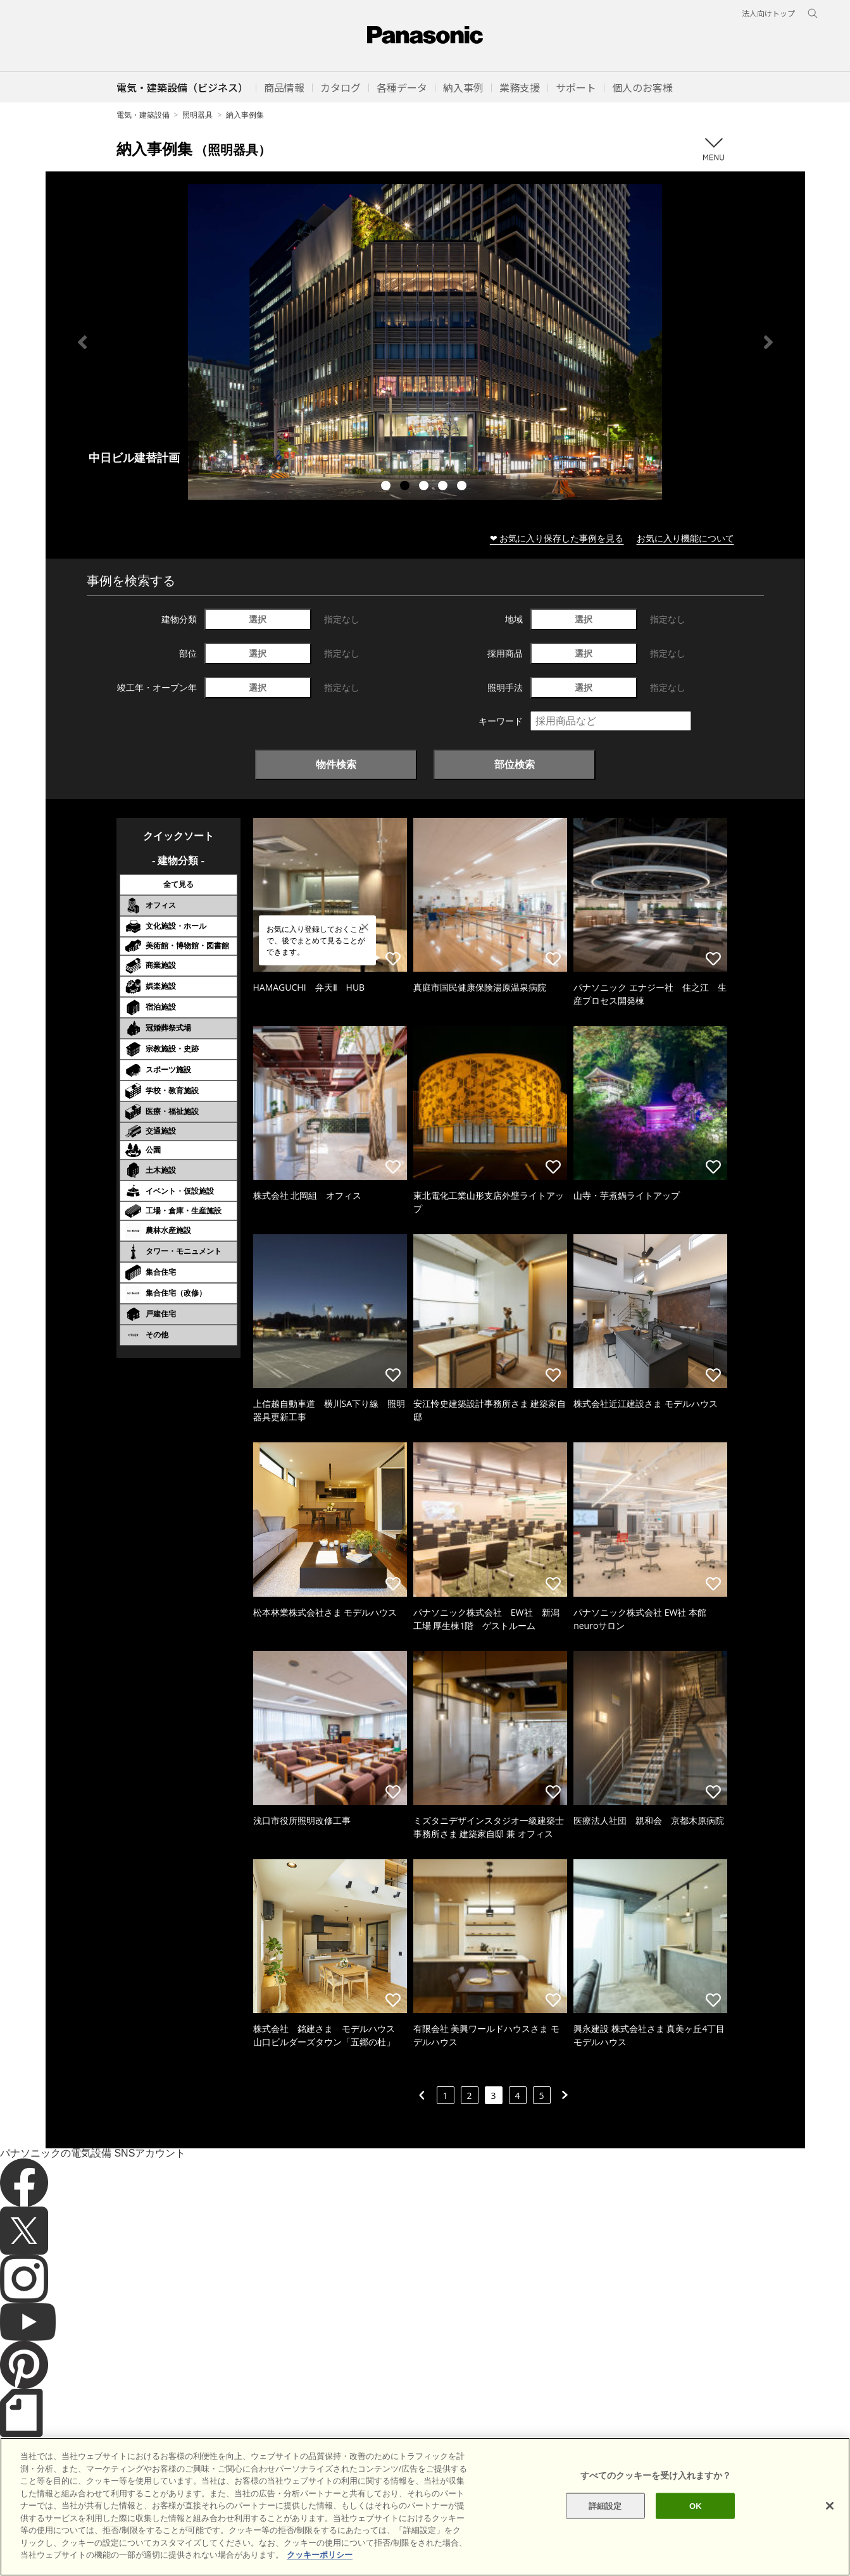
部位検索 (514, 764)
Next (768, 342)
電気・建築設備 (143, 114)
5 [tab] (463, 487)
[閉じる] (830, 2506)
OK (695, 2505)
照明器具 (197, 114)
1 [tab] (387, 487)
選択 (257, 619)
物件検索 (336, 764)
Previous (82, 342)
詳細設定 (605, 2505)
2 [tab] (406, 487)
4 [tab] (444, 487)
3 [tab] (425, 487)
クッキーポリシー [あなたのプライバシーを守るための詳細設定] (320, 2555)
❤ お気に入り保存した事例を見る (557, 538)
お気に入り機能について (685, 538)
